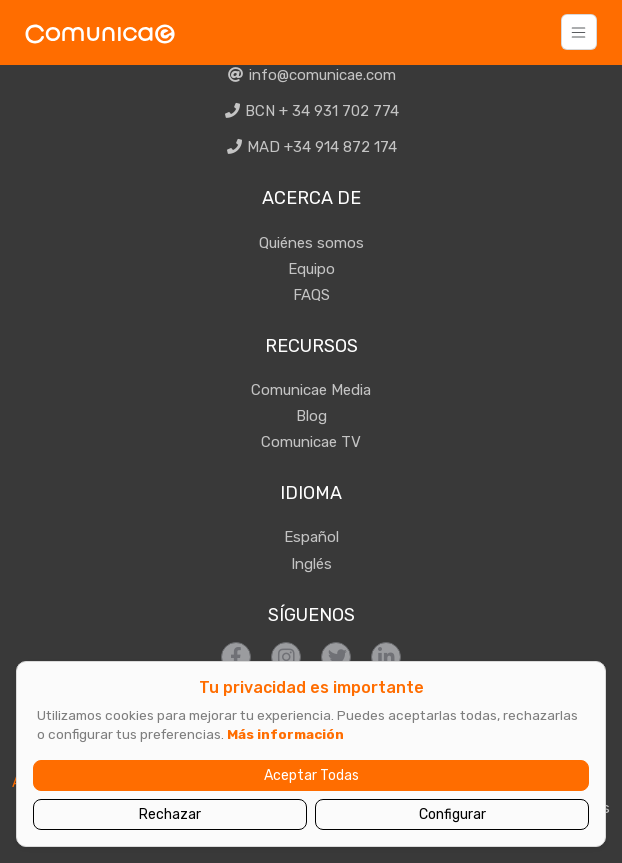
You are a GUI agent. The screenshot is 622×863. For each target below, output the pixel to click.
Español (311, 537)
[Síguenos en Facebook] (236, 657)
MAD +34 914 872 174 (311, 147)
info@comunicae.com (311, 75)
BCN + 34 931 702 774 (311, 111)
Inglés (311, 564)
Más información (285, 734)
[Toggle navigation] (579, 32)
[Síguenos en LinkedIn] (386, 657)
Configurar (452, 814)
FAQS (311, 295)
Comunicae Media (311, 390)
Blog (311, 416)
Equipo (311, 269)
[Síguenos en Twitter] (336, 657)
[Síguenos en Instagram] (286, 657)
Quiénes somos (311, 243)
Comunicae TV (311, 442)
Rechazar (170, 814)
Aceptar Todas (311, 775)
